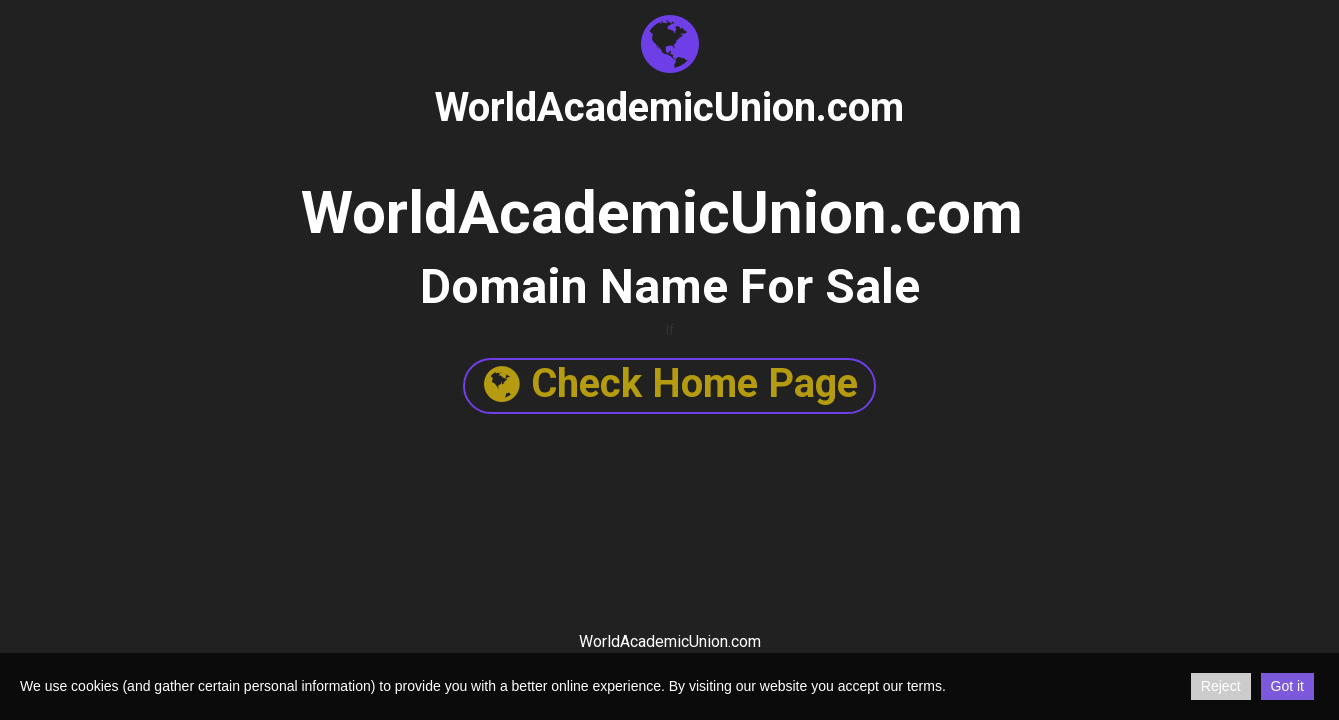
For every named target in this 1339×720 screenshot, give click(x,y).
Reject (1221, 686)
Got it (1287, 686)
